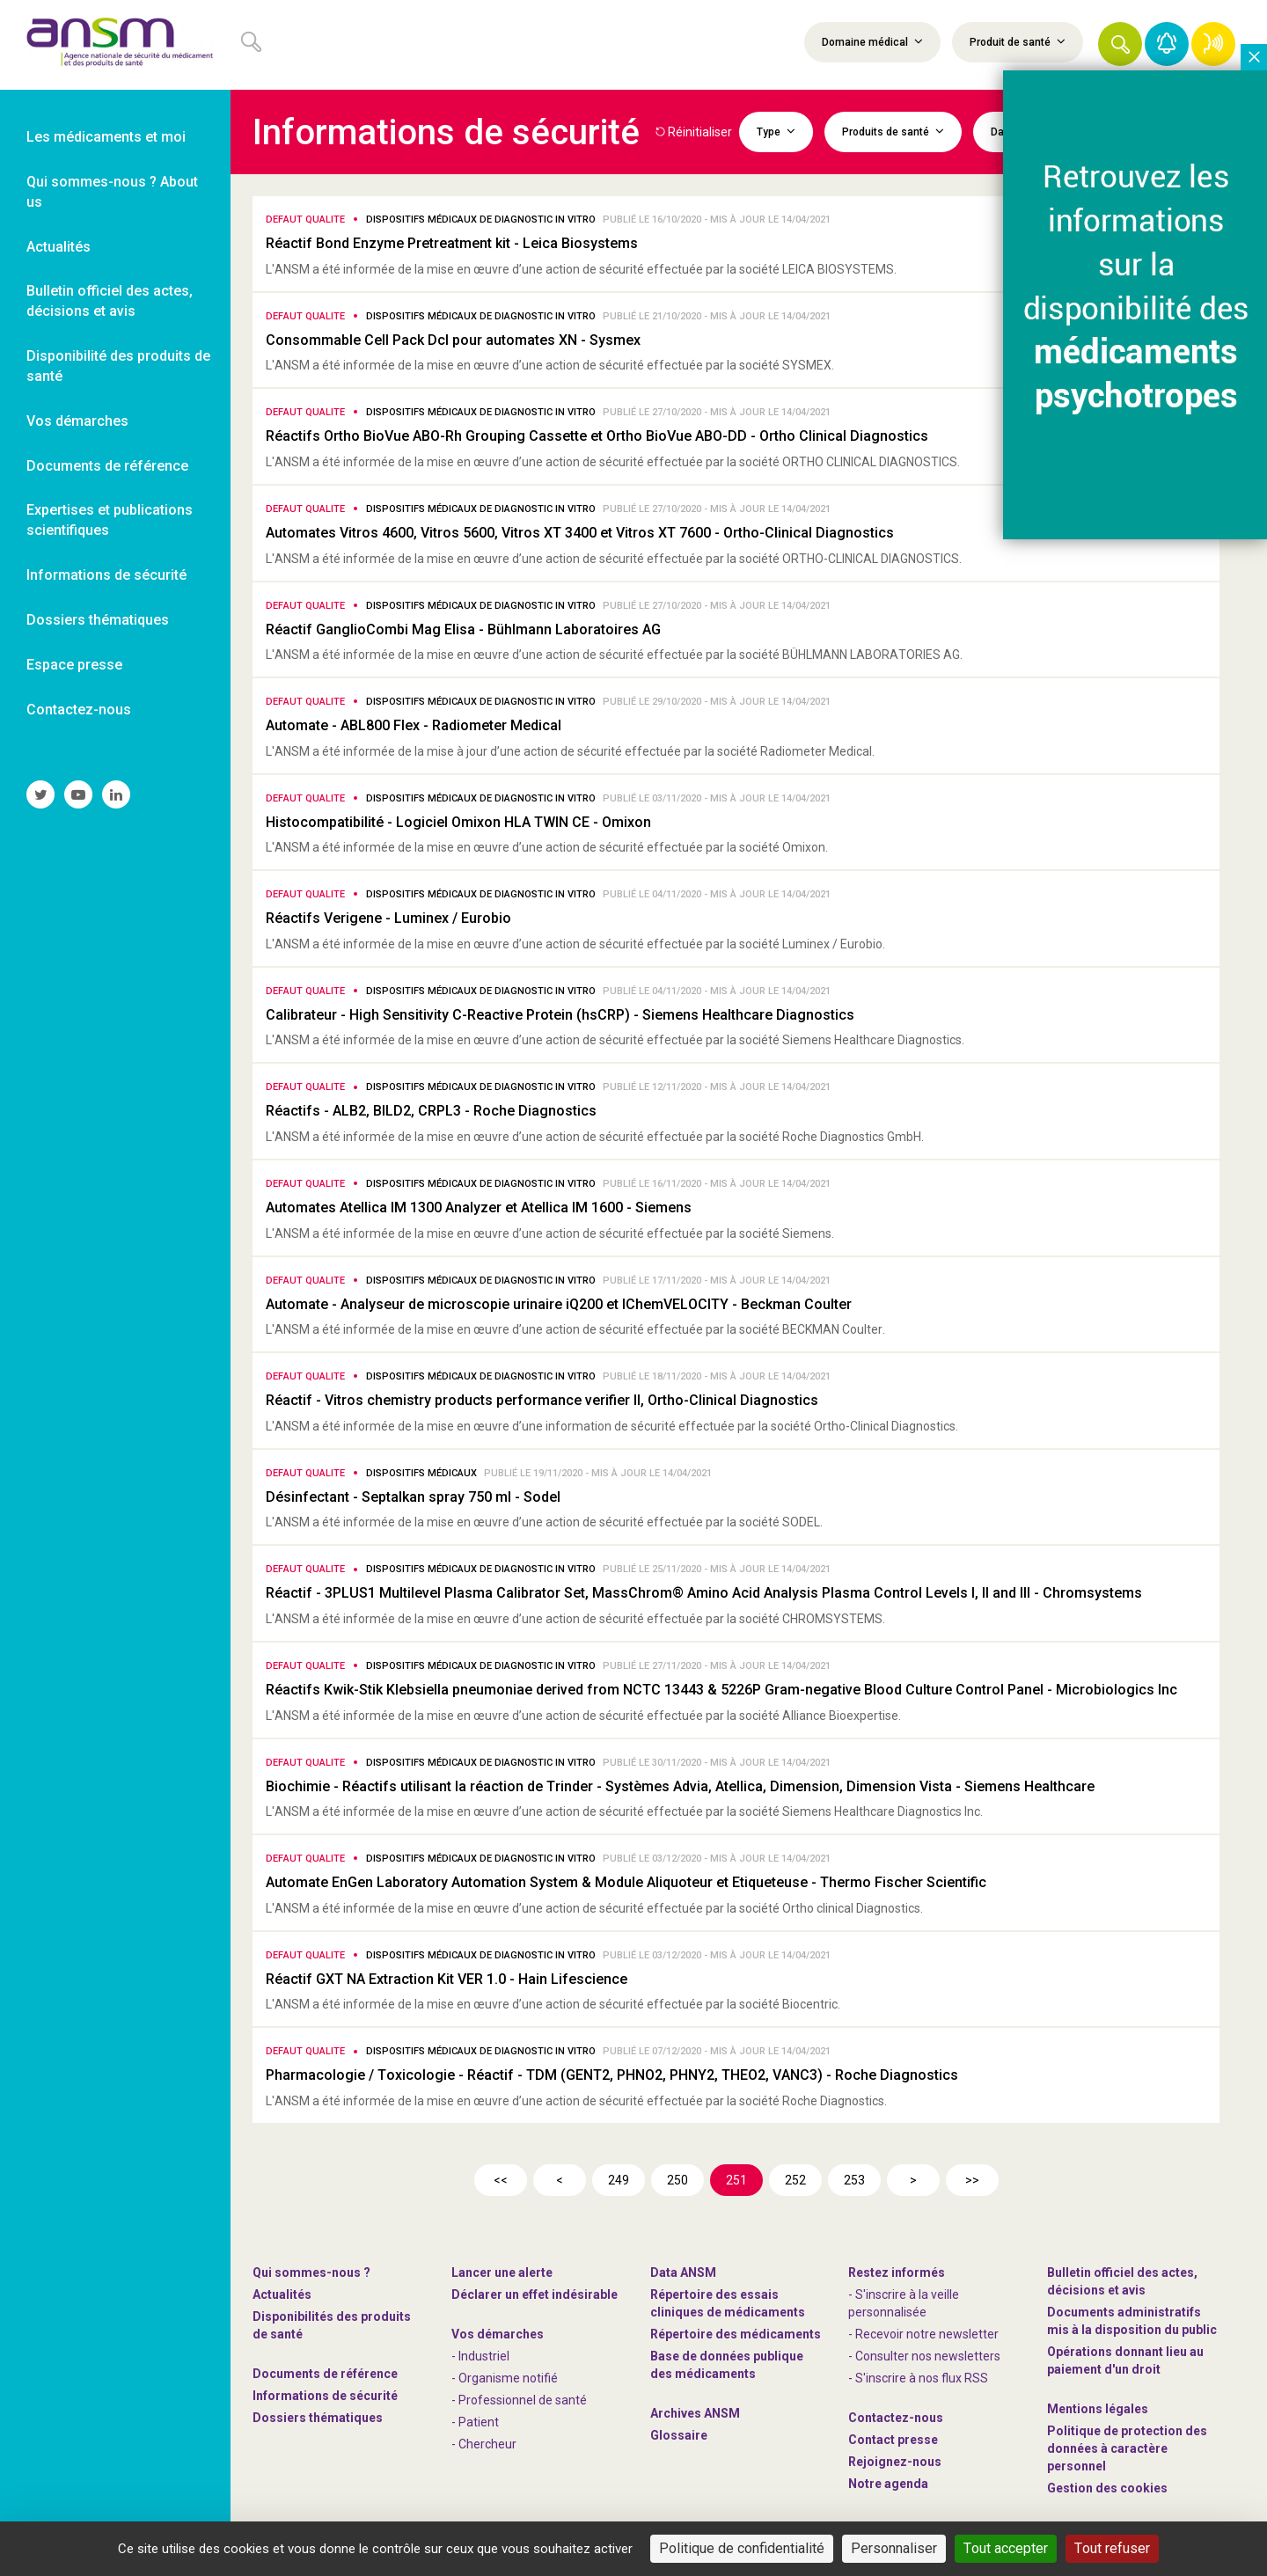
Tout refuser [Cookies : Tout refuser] (1112, 2548)
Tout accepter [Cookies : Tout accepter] (1005, 2548)
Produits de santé (893, 131)
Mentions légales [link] (1097, 2409)
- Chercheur (483, 2444)
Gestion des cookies (1107, 2488)
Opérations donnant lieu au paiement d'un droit (1125, 2360)
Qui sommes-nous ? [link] (311, 2272)
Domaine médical (872, 41)
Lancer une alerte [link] (502, 2272)
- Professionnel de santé (519, 2400)
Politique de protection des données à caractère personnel (1127, 2448)
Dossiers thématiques (318, 2418)
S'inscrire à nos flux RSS (921, 2378)
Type (776, 131)
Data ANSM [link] (683, 2272)
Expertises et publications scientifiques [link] (109, 519)
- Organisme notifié (504, 2378)
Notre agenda (888, 2484)
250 (677, 2180)
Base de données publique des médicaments (726, 2365)
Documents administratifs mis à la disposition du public (1132, 2321)
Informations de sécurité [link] (106, 575)
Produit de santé (1018, 41)
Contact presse (893, 2440)
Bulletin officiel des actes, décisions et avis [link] (109, 300)
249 (618, 2180)
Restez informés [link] (896, 2272)
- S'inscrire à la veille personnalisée (903, 2303)
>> (972, 2180)
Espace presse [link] (74, 664)
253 (854, 2180)
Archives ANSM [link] (695, 2413)
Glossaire (678, 2435)
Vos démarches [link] (77, 421)
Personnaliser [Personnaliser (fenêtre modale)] (894, 2548)
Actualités (282, 2294)
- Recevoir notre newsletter (923, 2334)
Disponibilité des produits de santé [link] (118, 366)
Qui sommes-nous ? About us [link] (112, 191)
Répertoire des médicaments (735, 2334)
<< (501, 2180)
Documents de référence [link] (107, 465)
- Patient (475, 2422)
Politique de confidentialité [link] (741, 2548)
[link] (115, 45)
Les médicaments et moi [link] (106, 136)
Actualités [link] (58, 246)
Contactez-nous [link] (78, 709)
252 (795, 2180)
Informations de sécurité (325, 2396)
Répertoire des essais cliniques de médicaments (727, 2303)
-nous (894, 2462)
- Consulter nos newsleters (924, 2356)
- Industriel (480, 2356)
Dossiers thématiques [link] (97, 619)
